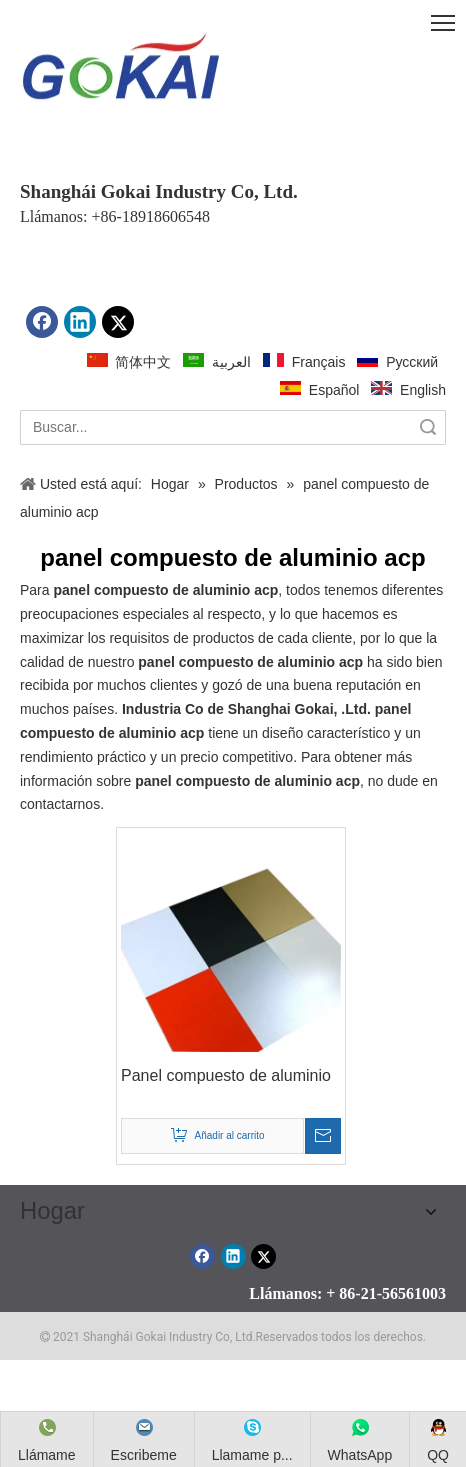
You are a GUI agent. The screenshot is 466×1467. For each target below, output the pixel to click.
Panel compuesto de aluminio (226, 1075)
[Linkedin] (80, 322)
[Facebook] (42, 322)
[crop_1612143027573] (120, 71)
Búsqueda (428, 427)
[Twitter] (118, 322)
